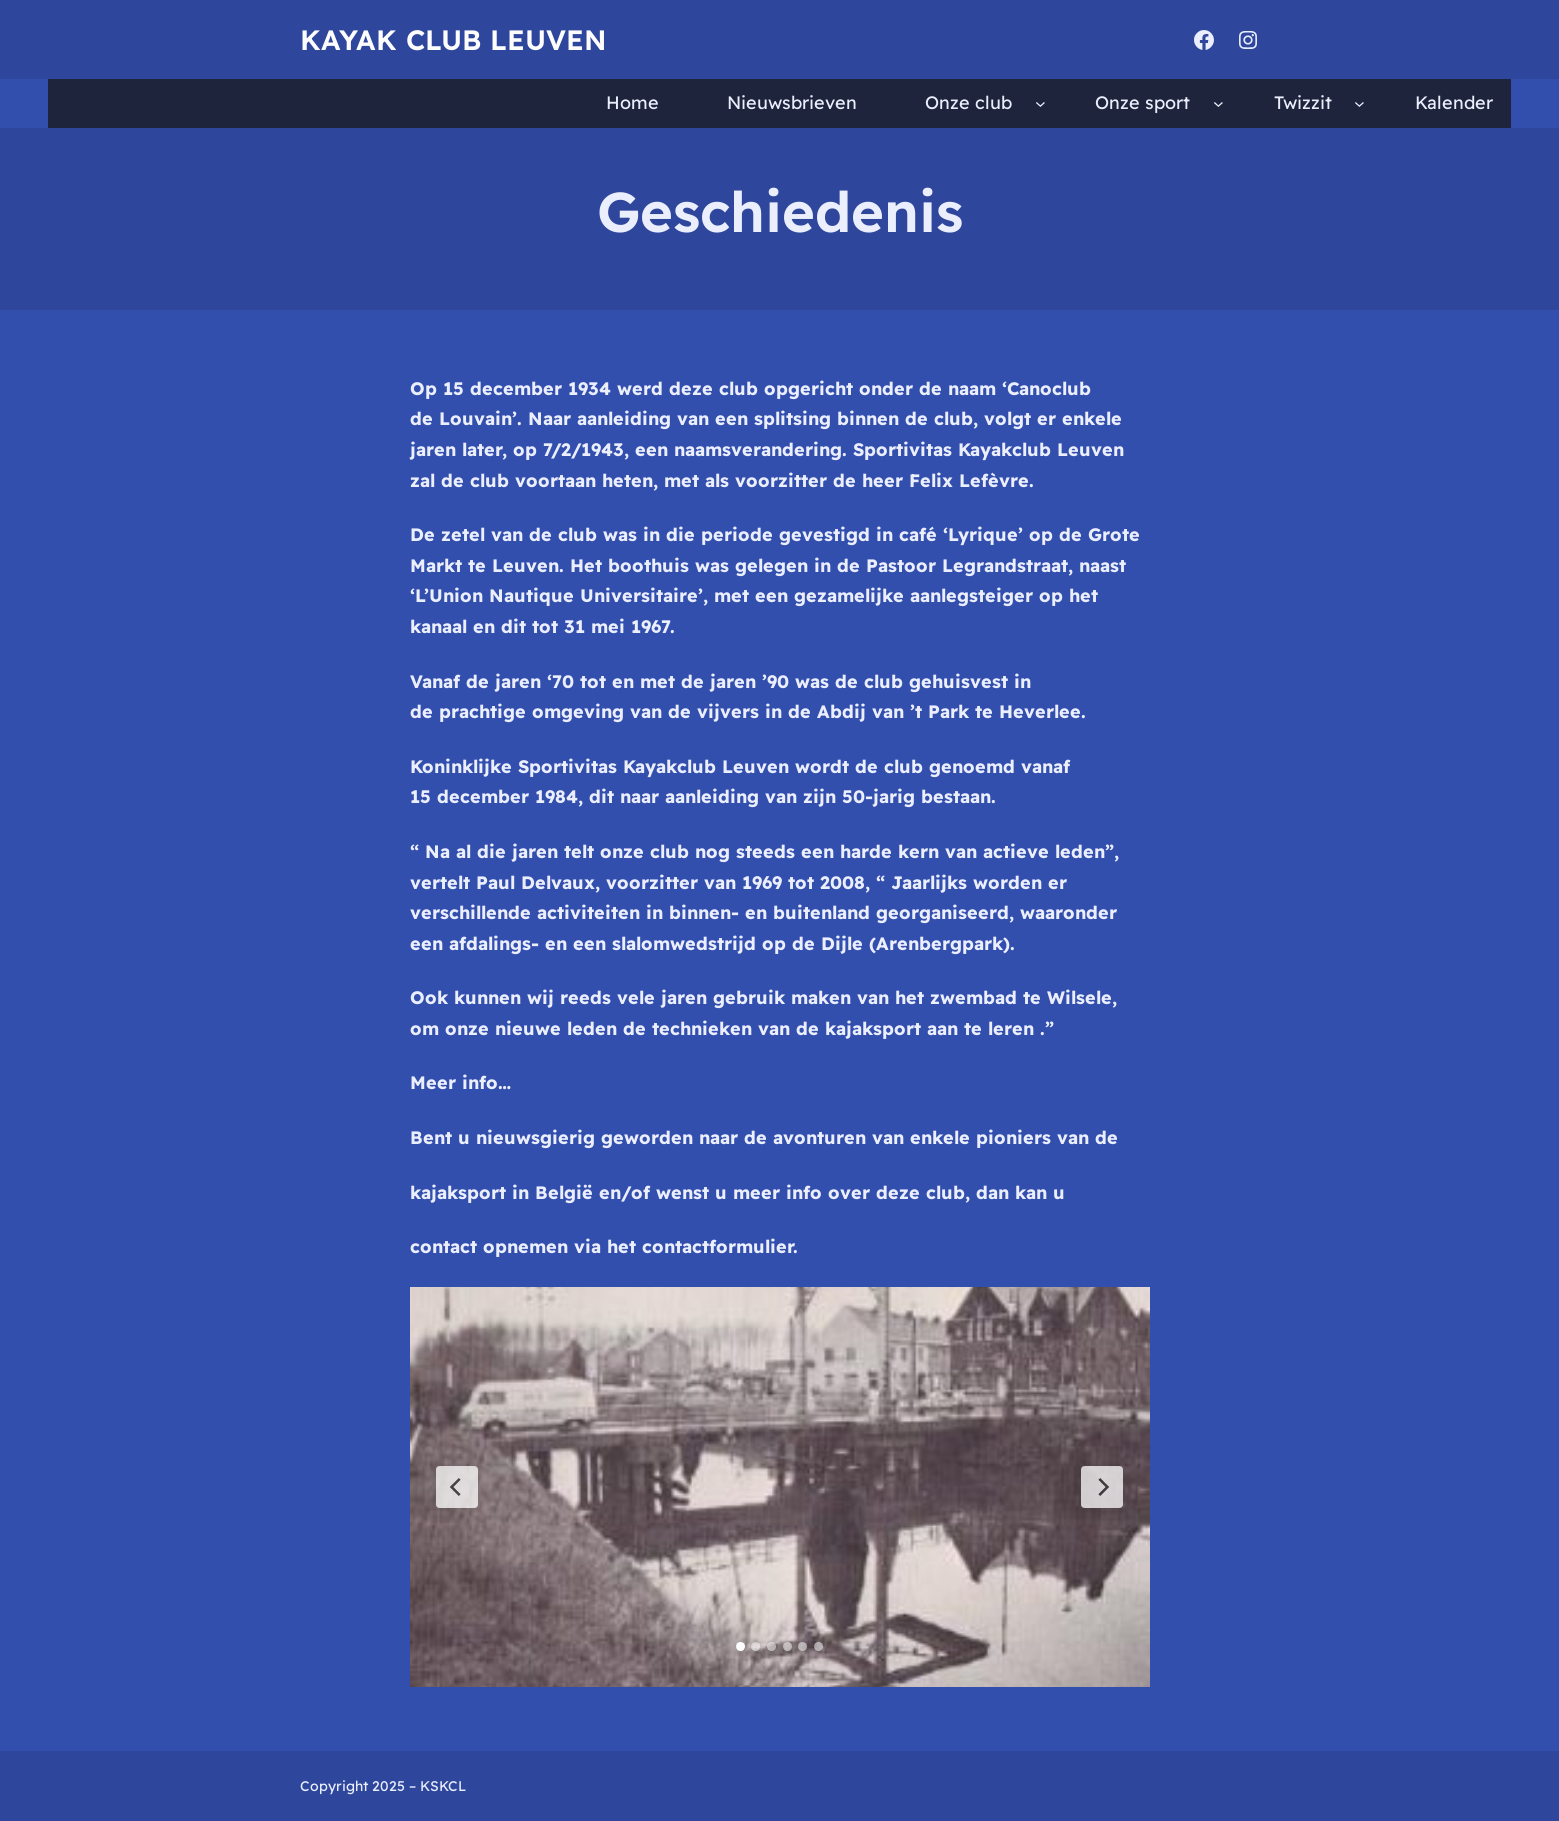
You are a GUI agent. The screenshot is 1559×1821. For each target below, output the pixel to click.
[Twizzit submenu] (1359, 103)
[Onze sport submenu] (1218, 103)
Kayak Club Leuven (453, 39)
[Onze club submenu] (1040, 103)
